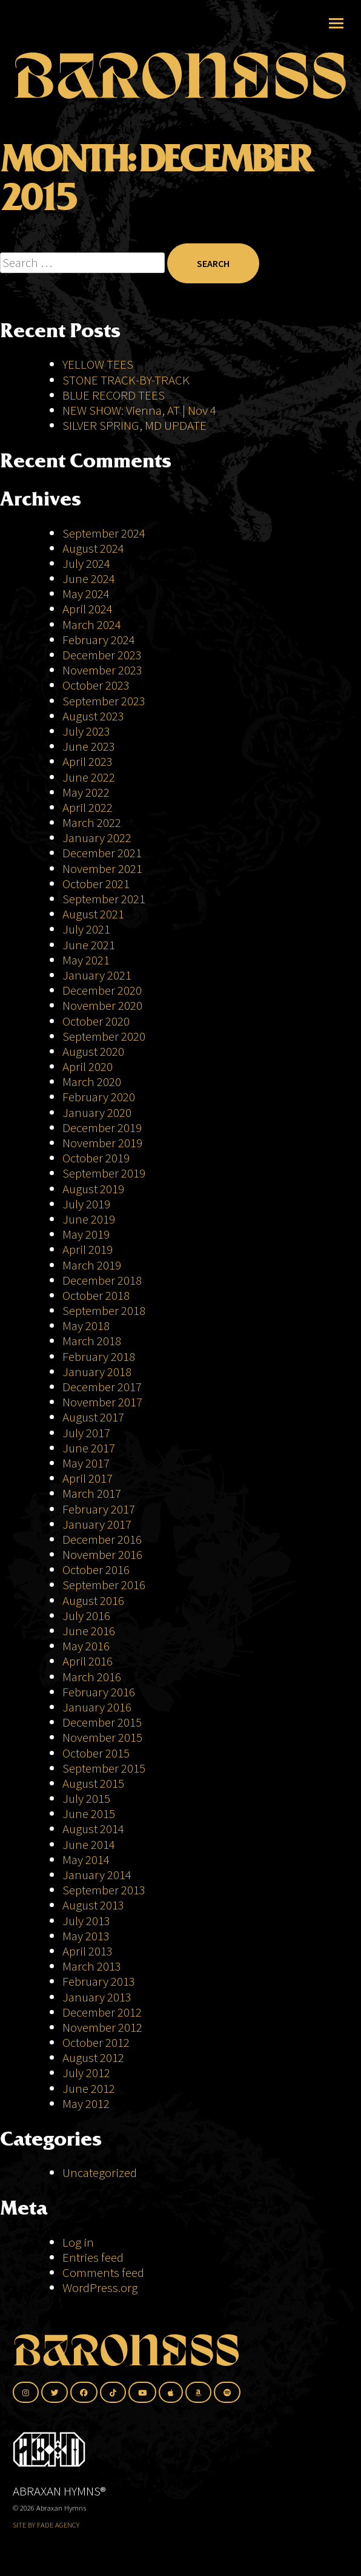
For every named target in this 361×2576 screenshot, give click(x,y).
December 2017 (102, 1387)
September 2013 (103, 1890)
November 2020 (102, 1005)
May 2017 (86, 1463)
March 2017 (91, 1493)
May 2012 (86, 2103)
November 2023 (102, 670)
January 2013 (96, 1997)
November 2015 (102, 1737)
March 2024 (91, 624)
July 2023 (86, 731)
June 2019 (88, 1219)
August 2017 (93, 1417)
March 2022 (91, 822)
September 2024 (103, 533)
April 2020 (87, 1066)
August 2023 (93, 716)
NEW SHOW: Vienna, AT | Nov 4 (139, 410)
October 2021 (96, 883)
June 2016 (88, 1630)
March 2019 (91, 1265)
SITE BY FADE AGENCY (46, 2524)
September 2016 (103, 1584)
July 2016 (86, 1615)
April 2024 (87, 609)
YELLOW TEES (97, 364)
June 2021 (88, 945)
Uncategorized (99, 2172)
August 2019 (93, 1189)
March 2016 (91, 1676)
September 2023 (103, 701)
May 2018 (86, 1325)
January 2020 (96, 1112)
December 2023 (102, 655)
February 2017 (98, 1509)
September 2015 (103, 1768)
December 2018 (102, 1280)
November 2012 (102, 2027)
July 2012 (86, 2072)
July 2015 (86, 1798)
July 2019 (86, 1204)
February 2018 (98, 1356)
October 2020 (96, 1021)
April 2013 (87, 1951)
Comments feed (103, 2272)
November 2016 (102, 1554)
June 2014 (88, 1844)
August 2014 (93, 1828)
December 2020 (102, 990)
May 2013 (86, 1936)
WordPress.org (99, 2287)
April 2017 (87, 1478)
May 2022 (86, 792)
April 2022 (87, 807)
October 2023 (96, 685)
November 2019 (102, 1143)
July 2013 (86, 1920)
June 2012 (88, 2088)
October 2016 (96, 1569)
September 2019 (103, 1173)
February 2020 (98, 1097)
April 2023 (87, 761)
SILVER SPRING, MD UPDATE (134, 425)
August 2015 (93, 1783)
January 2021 (96, 975)
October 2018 (96, 1295)
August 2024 (93, 548)
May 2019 (86, 1234)
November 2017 (102, 1402)
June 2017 (88, 1448)
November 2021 (102, 868)
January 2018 (96, 1371)
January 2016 (96, 1707)
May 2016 (86, 1646)
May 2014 (86, 1859)
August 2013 (93, 1905)
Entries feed (93, 2257)
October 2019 (96, 1158)
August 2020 (93, 1051)
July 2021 (86, 929)
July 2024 (86, 563)
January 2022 (96, 837)
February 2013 (98, 1981)
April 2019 (87, 1249)
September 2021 (103, 899)
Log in (78, 2242)
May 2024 (86, 593)
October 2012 (96, 2042)
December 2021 (102, 853)
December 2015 (102, 1722)
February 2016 (98, 1692)
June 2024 (88, 578)
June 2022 (88, 777)
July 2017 (86, 1433)
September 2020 (103, 1036)
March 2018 (91, 1340)
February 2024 (98, 639)
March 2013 (91, 1966)
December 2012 (102, 2012)
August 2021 (93, 914)
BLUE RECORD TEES (114, 395)
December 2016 (102, 1539)
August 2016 (93, 1600)
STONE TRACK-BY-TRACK (126, 380)
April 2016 (87, 1661)
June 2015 (88, 1813)
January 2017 (96, 1524)
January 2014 (96, 1874)
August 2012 (93, 2057)
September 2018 (103, 1310)
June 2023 (88, 746)
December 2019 (102, 1127)
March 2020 (91, 1081)
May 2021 (86, 960)
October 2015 (96, 1753)
